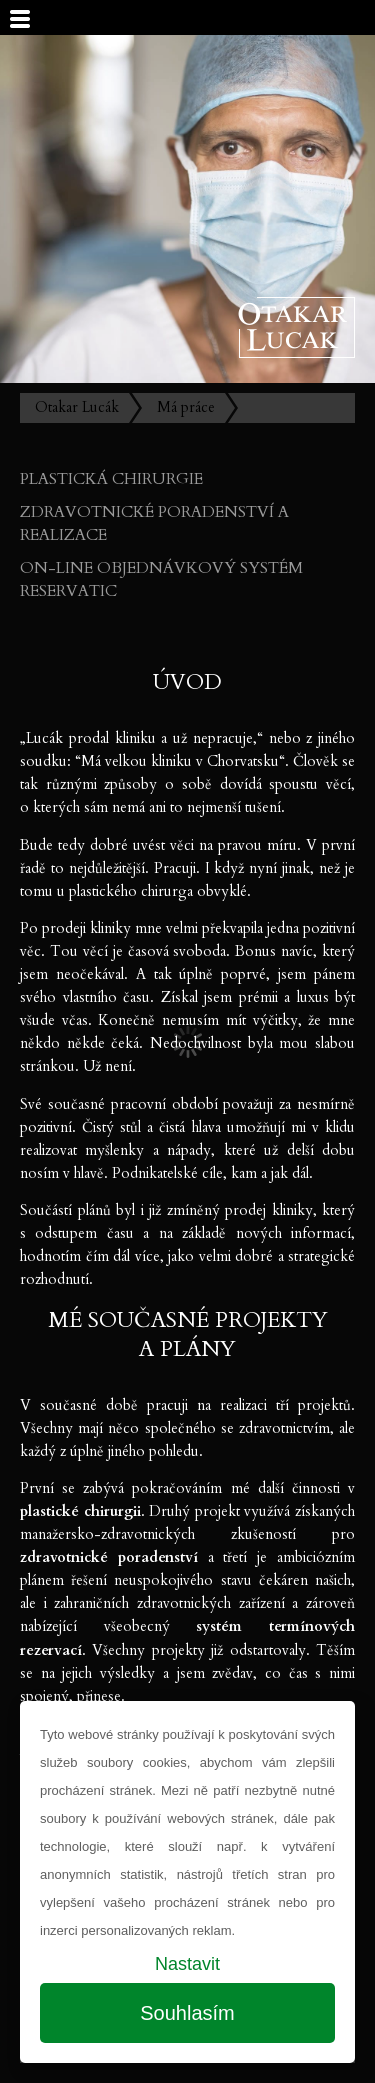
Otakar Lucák (77, 407)
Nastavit (187, 1964)
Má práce (186, 407)
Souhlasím (187, 2013)
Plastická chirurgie (111, 479)
